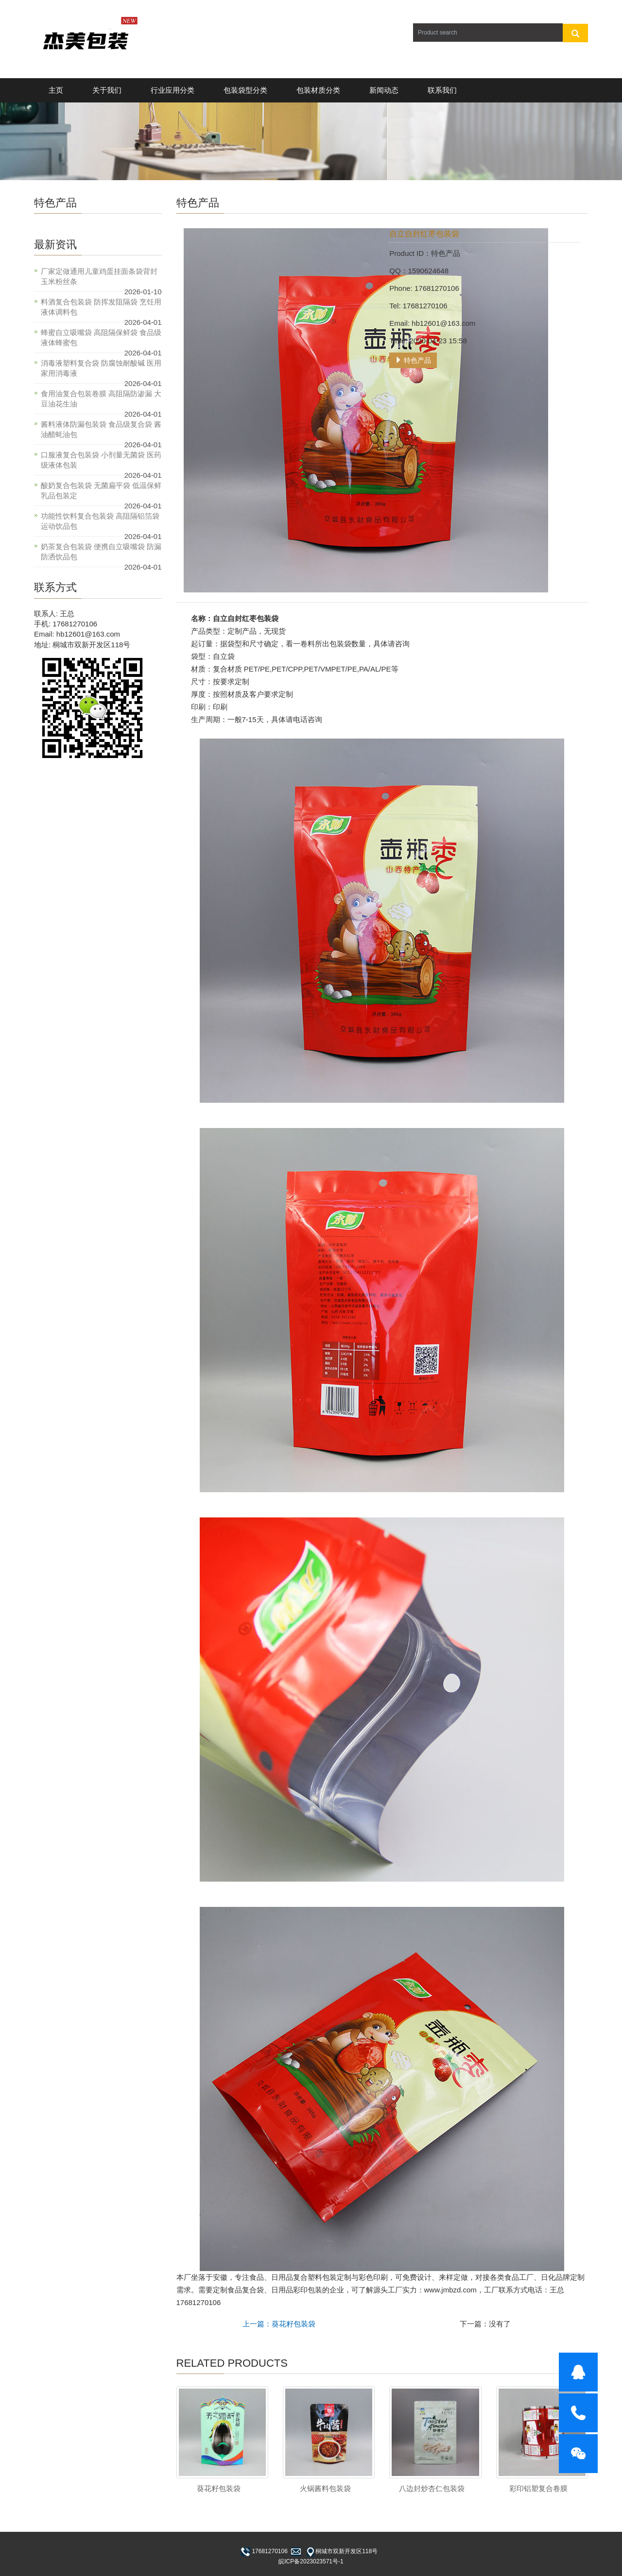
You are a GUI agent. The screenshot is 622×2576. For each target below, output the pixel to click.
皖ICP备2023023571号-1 (310, 2561)
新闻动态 (383, 90)
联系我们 (442, 90)
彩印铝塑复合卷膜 (538, 2488)
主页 (56, 90)
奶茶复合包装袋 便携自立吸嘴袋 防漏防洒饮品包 (101, 551)
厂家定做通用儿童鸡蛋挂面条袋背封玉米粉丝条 (99, 276)
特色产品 (413, 360)
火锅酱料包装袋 (325, 2488)
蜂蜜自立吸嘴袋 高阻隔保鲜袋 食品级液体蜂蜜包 (101, 337)
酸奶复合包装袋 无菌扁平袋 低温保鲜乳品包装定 (101, 490)
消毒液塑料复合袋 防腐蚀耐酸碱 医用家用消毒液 (101, 368)
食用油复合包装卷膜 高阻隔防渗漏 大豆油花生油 (101, 398)
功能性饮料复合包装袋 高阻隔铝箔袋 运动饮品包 (100, 521)
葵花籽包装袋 (219, 2488)
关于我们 (106, 90)
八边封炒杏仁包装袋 (432, 2488)
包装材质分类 (318, 90)
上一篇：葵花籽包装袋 (278, 2324)
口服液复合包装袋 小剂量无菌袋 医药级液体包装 (101, 460)
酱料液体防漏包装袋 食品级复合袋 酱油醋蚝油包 (101, 429)
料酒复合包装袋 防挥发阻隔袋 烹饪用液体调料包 (101, 307)
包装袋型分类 (245, 90)
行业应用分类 (172, 90)
